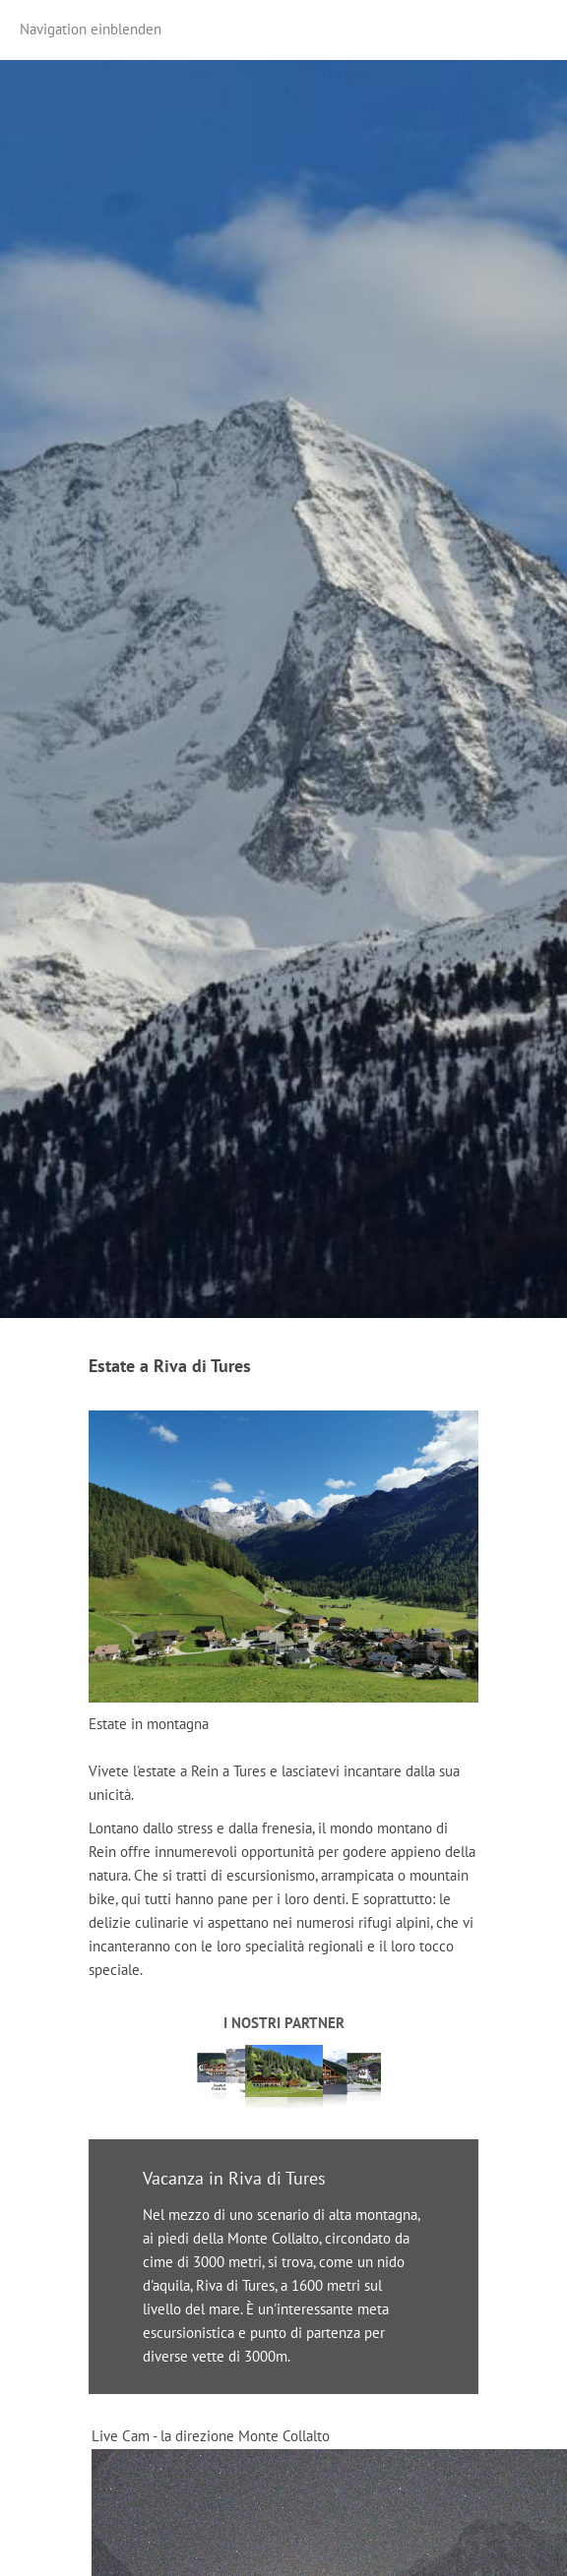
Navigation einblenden (90, 29)
